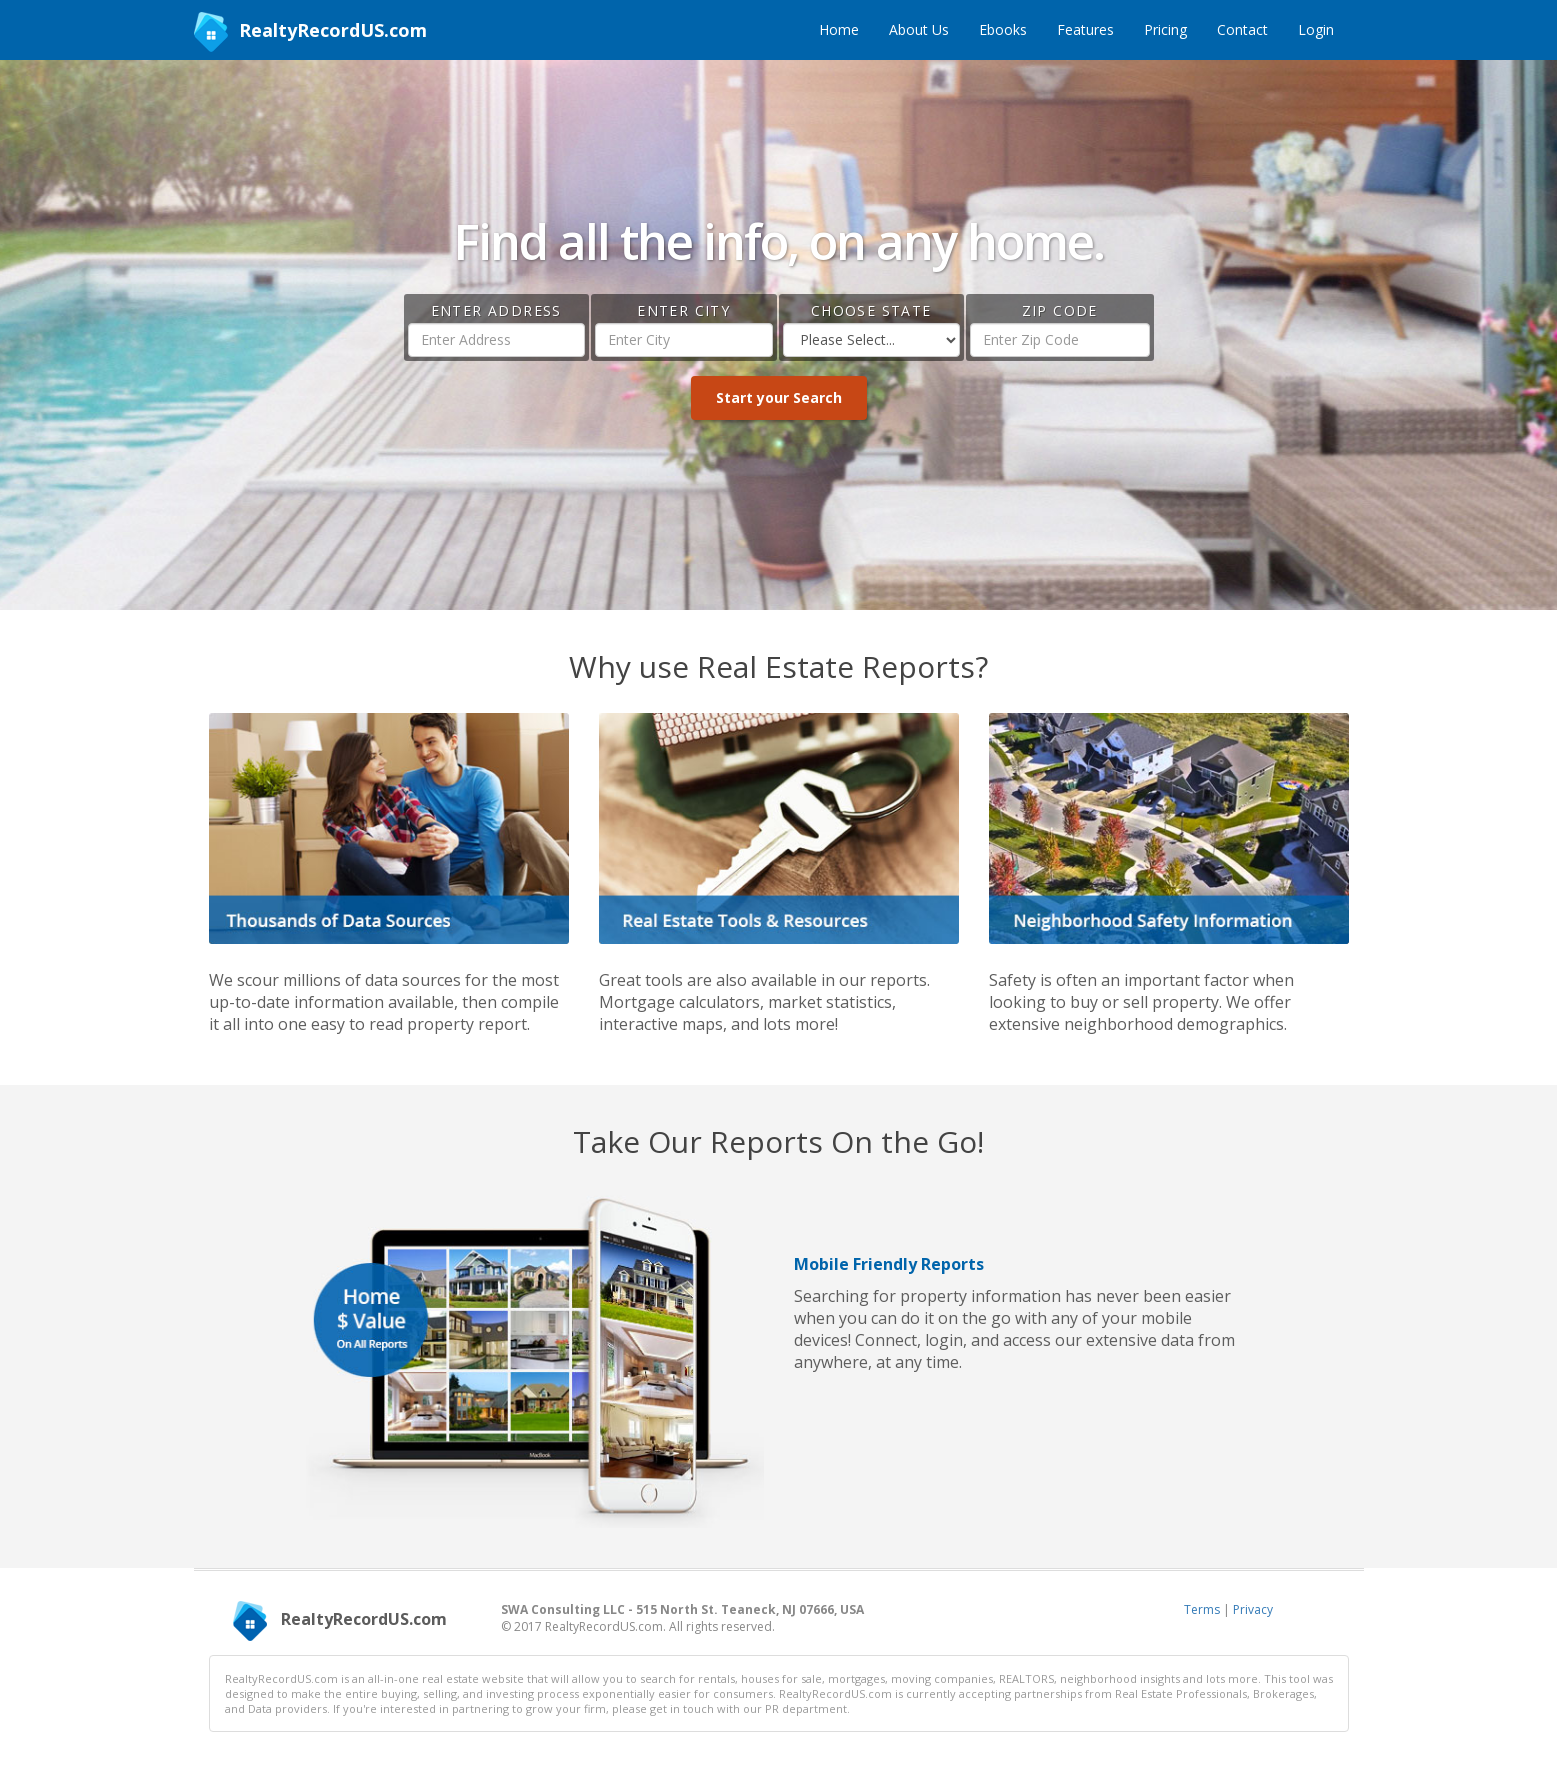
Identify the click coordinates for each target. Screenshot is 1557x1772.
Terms (1202, 1609)
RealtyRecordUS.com (310, 32)
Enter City (683, 310)
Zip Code (1060, 310)
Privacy (1253, 1609)
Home (839, 29)
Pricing (1165, 29)
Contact (1242, 29)
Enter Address (496, 310)
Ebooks (1003, 29)
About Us (919, 29)
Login (1316, 29)
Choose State (871, 310)
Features (1085, 29)
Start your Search (779, 397)
